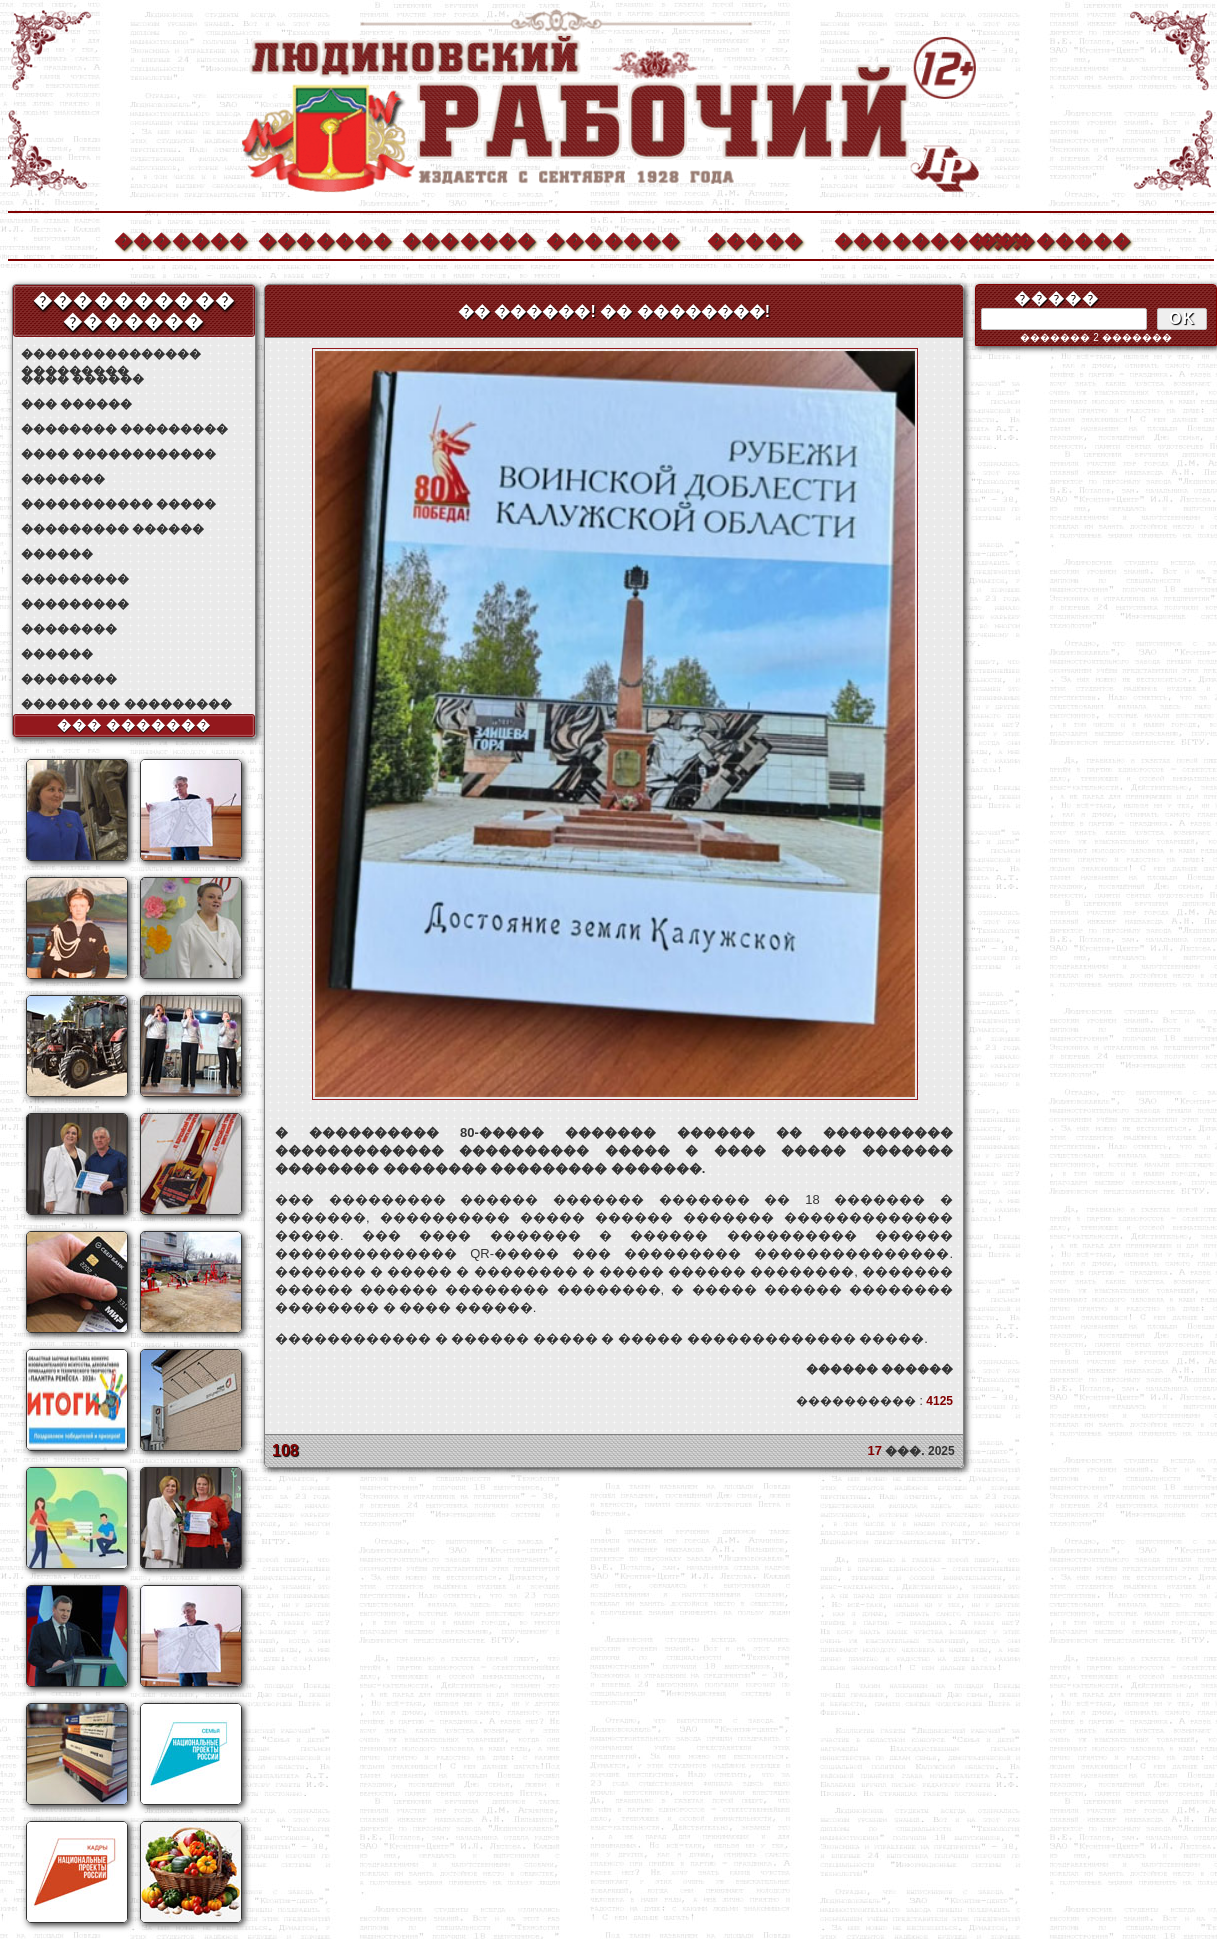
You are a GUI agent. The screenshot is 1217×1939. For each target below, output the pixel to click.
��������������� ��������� (111, 354)
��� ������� (134, 725)
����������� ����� (118, 504)
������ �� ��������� (126, 704)
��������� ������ (112, 529)
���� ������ (82, 379)
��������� (75, 579)
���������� (900, 238)
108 (285, 1450)
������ (57, 554)
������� (180, 238)
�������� (1044, 238)
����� (755, 238)
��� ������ (76, 404)
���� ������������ (118, 454)
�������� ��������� (124, 429)
